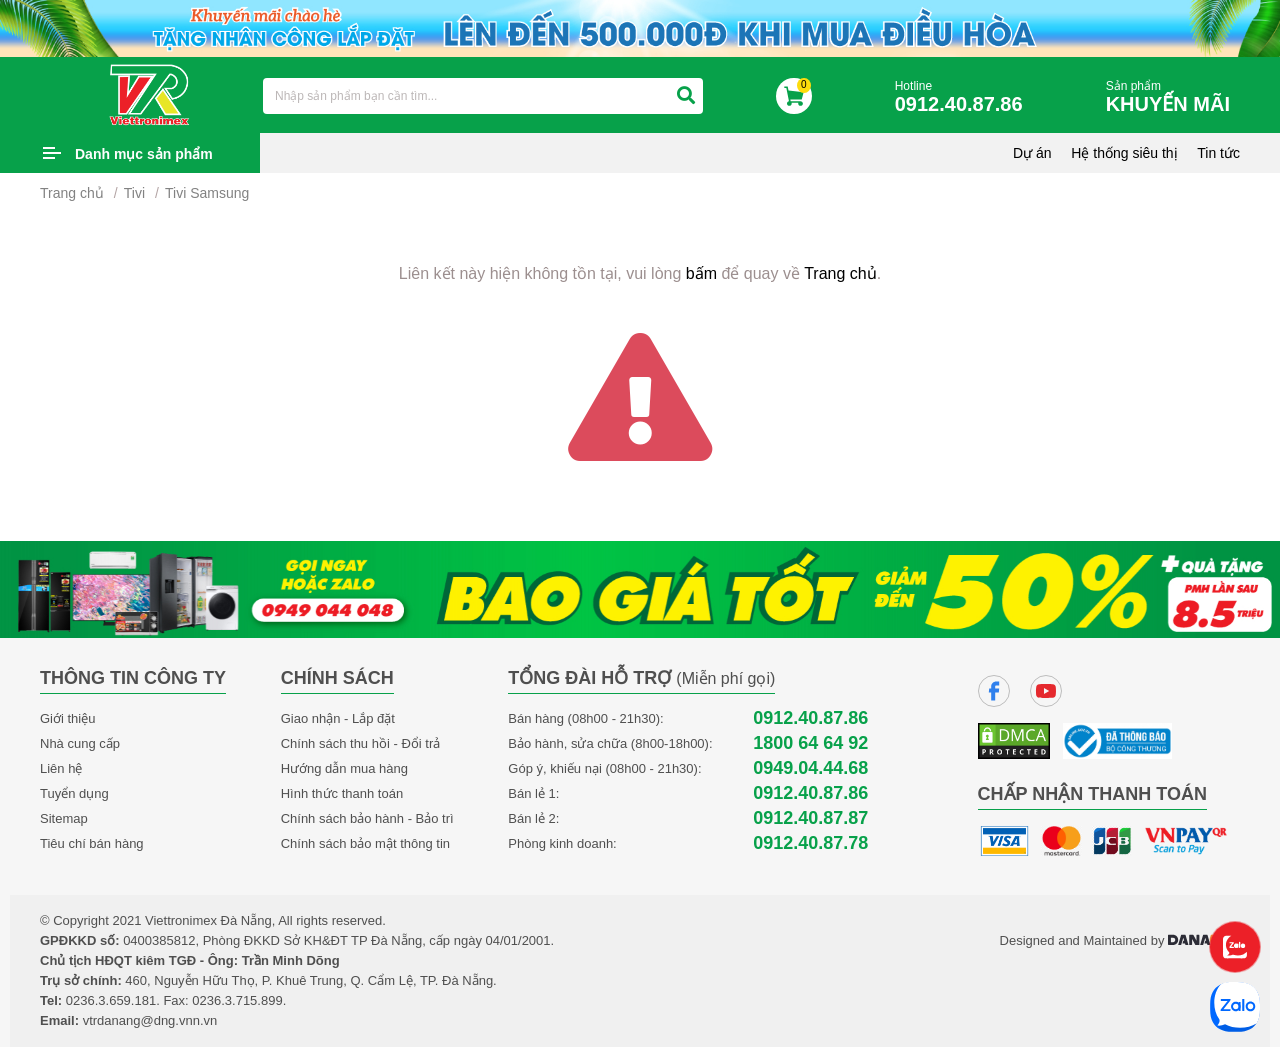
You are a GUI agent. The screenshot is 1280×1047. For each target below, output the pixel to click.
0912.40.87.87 (810, 818)
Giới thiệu (67, 718)
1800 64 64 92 (810, 743)
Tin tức (1218, 153)
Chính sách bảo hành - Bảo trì (367, 818)
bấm (701, 273)
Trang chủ (72, 193)
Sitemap (64, 818)
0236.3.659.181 (111, 1000)
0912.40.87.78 (810, 843)
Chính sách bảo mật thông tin (365, 843)
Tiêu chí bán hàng (92, 843)
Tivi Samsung (207, 193)
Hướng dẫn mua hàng (344, 768)
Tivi (134, 193)
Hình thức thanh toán (342, 793)
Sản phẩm (1173, 97)
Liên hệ (61, 768)
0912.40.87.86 (810, 718)
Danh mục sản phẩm (144, 154)
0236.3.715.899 (237, 1000)
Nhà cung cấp (80, 743)
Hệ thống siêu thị (1124, 153)
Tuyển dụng (74, 793)
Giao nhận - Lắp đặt (338, 718)
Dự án (1032, 153)
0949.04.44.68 (810, 768)
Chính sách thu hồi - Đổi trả (361, 743)
